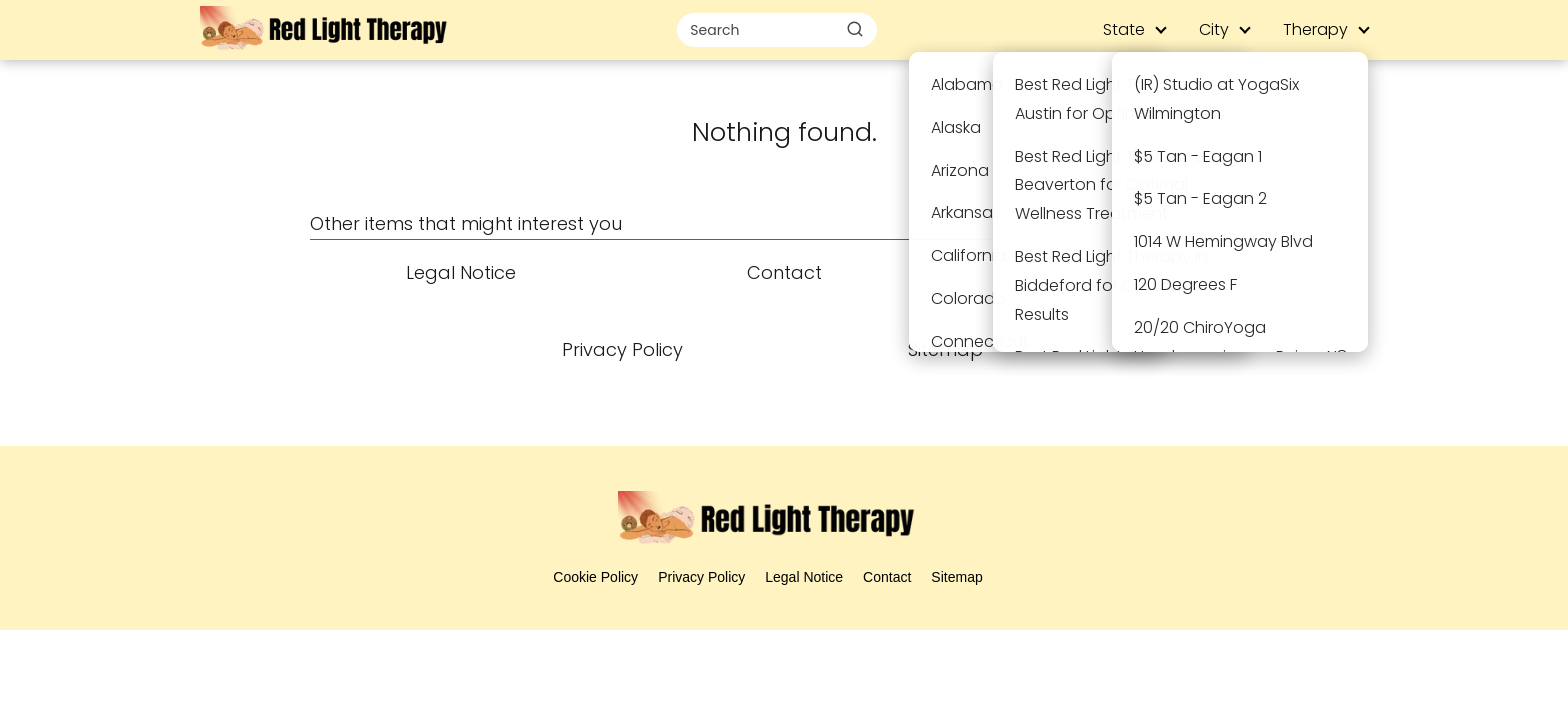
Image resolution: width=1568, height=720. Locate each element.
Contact (887, 577)
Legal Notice (804, 577)
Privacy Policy (701, 577)
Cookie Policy (595, 577)
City (1214, 29)
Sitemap (956, 577)
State (1124, 29)
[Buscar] (855, 29)
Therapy (1315, 29)
